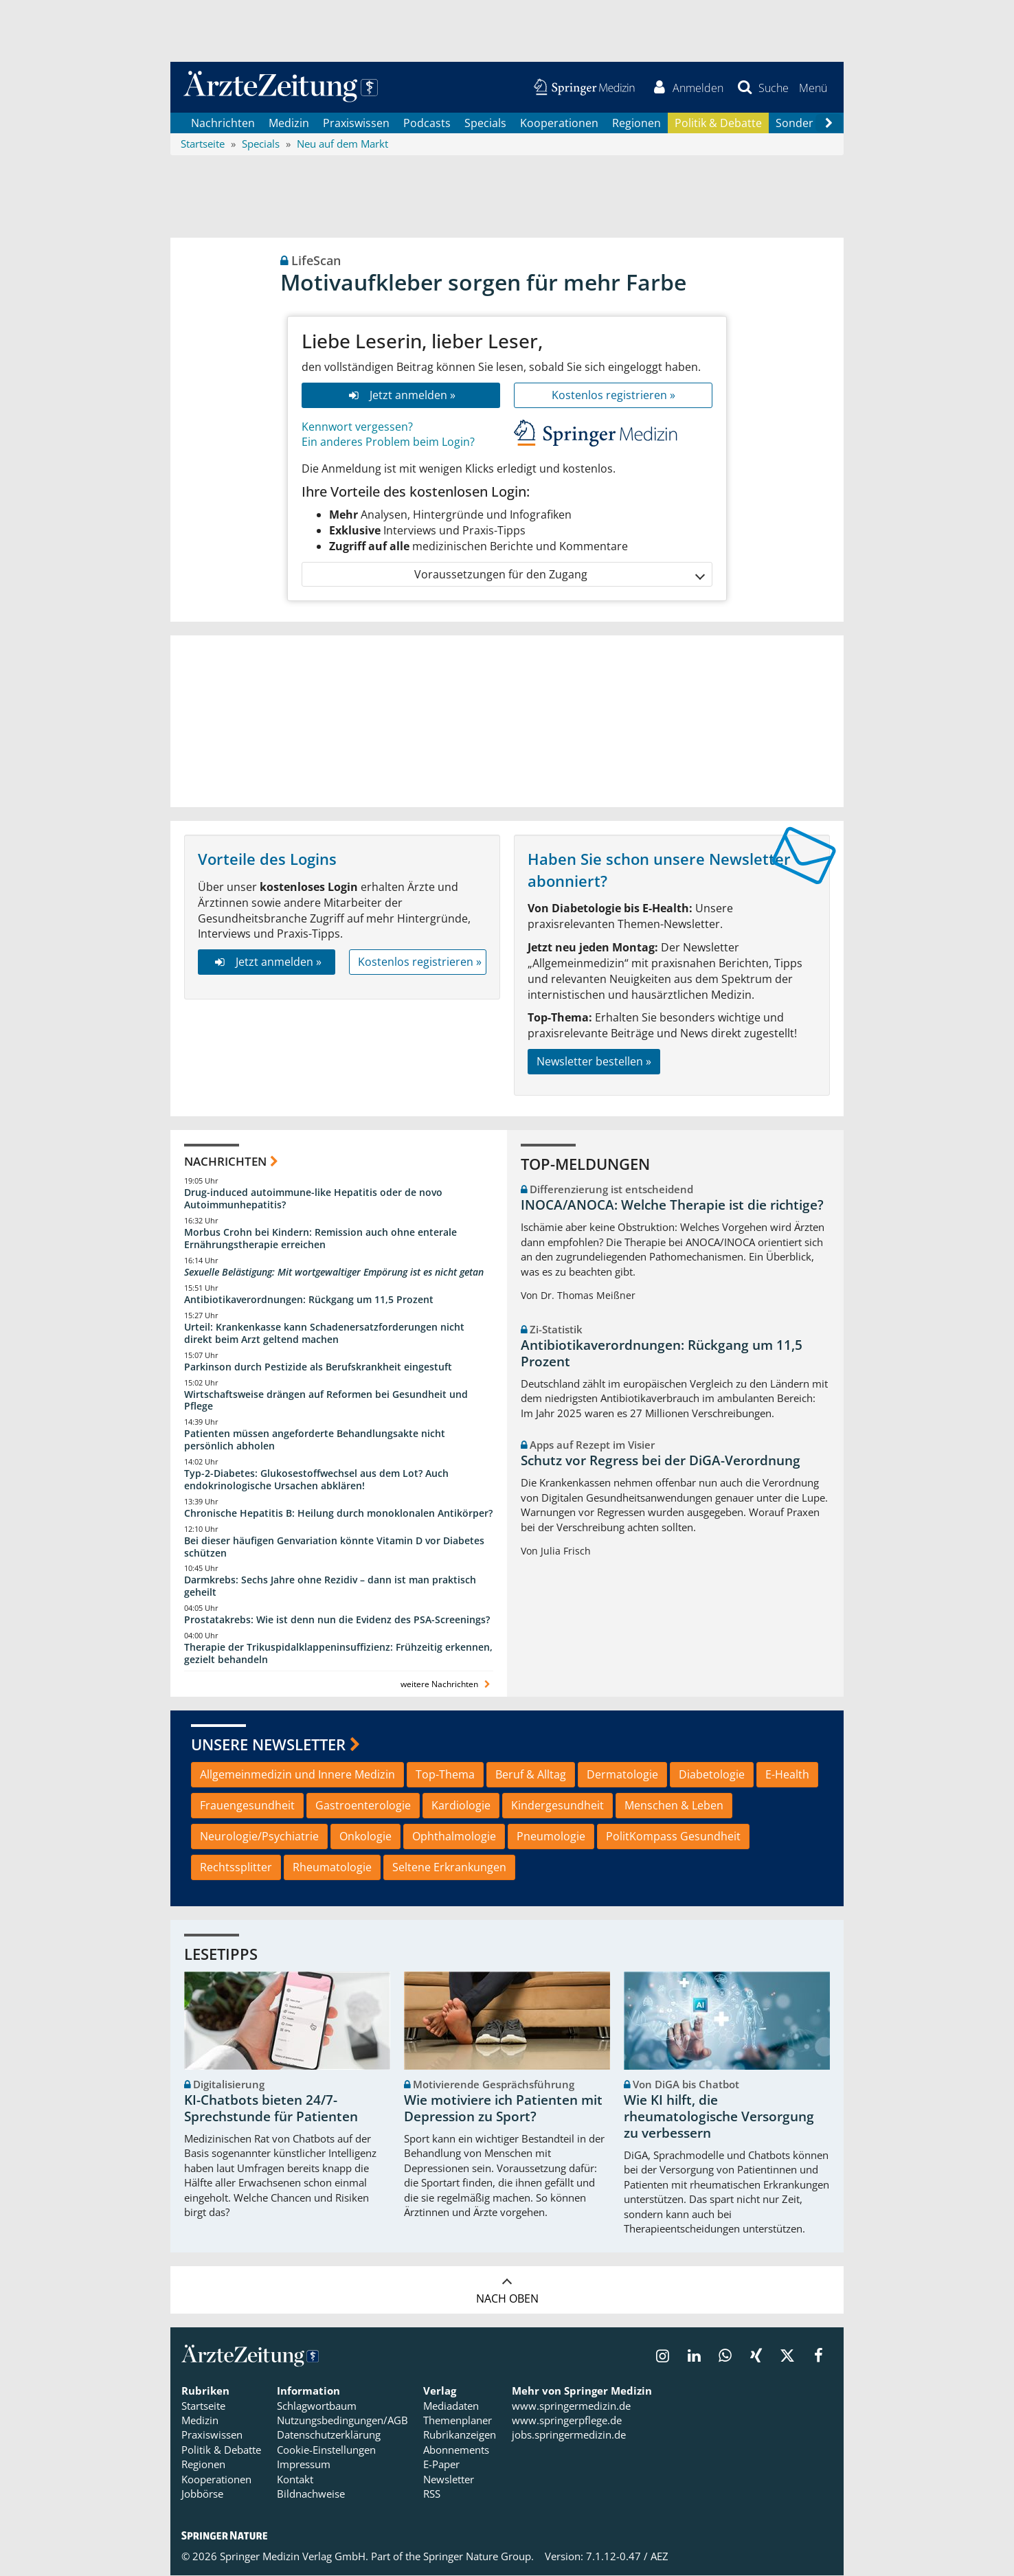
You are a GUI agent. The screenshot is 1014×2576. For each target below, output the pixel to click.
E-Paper (441, 2465)
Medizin (289, 123)
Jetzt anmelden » (400, 395)
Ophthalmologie (454, 1837)
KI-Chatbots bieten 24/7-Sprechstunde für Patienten (271, 2109)
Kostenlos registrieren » (613, 395)
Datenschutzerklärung (329, 2436)
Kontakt (295, 2480)
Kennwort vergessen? (357, 427)
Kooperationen (559, 123)
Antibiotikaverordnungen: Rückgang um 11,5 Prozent (308, 1300)
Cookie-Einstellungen (326, 2450)
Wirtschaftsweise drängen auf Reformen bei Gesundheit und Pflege (326, 1401)
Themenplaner (457, 2421)
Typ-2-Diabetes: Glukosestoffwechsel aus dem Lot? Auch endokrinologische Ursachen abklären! (316, 1480)
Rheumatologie (332, 1867)
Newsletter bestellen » (594, 1062)
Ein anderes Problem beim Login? (388, 443)
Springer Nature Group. (478, 2557)
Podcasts (427, 123)
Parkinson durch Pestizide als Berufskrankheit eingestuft (318, 1367)
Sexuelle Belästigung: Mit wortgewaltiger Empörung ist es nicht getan (334, 1272)
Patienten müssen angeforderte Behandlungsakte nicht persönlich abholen (314, 1441)
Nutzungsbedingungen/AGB (342, 2421)
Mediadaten (451, 2406)
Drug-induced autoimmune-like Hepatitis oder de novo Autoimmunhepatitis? (313, 1199)
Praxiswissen (356, 123)
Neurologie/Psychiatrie (259, 1837)
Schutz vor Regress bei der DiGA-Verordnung (660, 1462)
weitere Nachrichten (447, 1685)
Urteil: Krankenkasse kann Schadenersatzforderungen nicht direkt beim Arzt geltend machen (324, 1333)
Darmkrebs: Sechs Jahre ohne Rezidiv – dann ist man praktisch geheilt (330, 1587)
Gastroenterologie (363, 1806)
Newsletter (448, 2480)
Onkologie (365, 1837)
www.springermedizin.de (571, 2406)
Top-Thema (445, 1775)
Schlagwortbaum (317, 2406)
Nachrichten (223, 123)
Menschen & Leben (673, 1806)
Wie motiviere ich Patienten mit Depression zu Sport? (503, 2109)
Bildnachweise (311, 2495)
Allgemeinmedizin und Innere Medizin (297, 1775)
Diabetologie (712, 1775)
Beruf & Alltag (530, 1775)
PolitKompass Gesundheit (673, 1837)
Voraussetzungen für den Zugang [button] (558, 575)
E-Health (787, 1775)
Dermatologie (622, 1775)
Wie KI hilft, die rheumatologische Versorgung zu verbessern (719, 2117)
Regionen (636, 123)
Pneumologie (551, 1837)
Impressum (303, 2465)
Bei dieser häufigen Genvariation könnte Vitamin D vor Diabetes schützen (334, 1547)
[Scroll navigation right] (828, 124)
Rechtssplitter (236, 1867)
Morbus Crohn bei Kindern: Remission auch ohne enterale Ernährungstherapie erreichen (320, 1239)
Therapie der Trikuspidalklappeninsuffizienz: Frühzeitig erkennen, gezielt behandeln (338, 1654)
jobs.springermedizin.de (569, 2436)
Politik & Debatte (718, 123)
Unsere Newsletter (268, 1745)
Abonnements (456, 2450)
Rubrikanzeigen (459, 2436)
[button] (812, 88)
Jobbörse (202, 2495)
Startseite (203, 2406)
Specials (485, 123)
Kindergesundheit (557, 1806)
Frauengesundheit (247, 1806)
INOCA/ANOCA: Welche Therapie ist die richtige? (672, 1206)
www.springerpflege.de (567, 2421)
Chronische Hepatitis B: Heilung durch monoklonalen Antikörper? (338, 1513)
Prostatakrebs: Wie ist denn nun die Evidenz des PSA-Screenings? (337, 1620)
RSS (431, 2495)
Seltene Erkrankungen (449, 1867)
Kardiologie (461, 1806)
